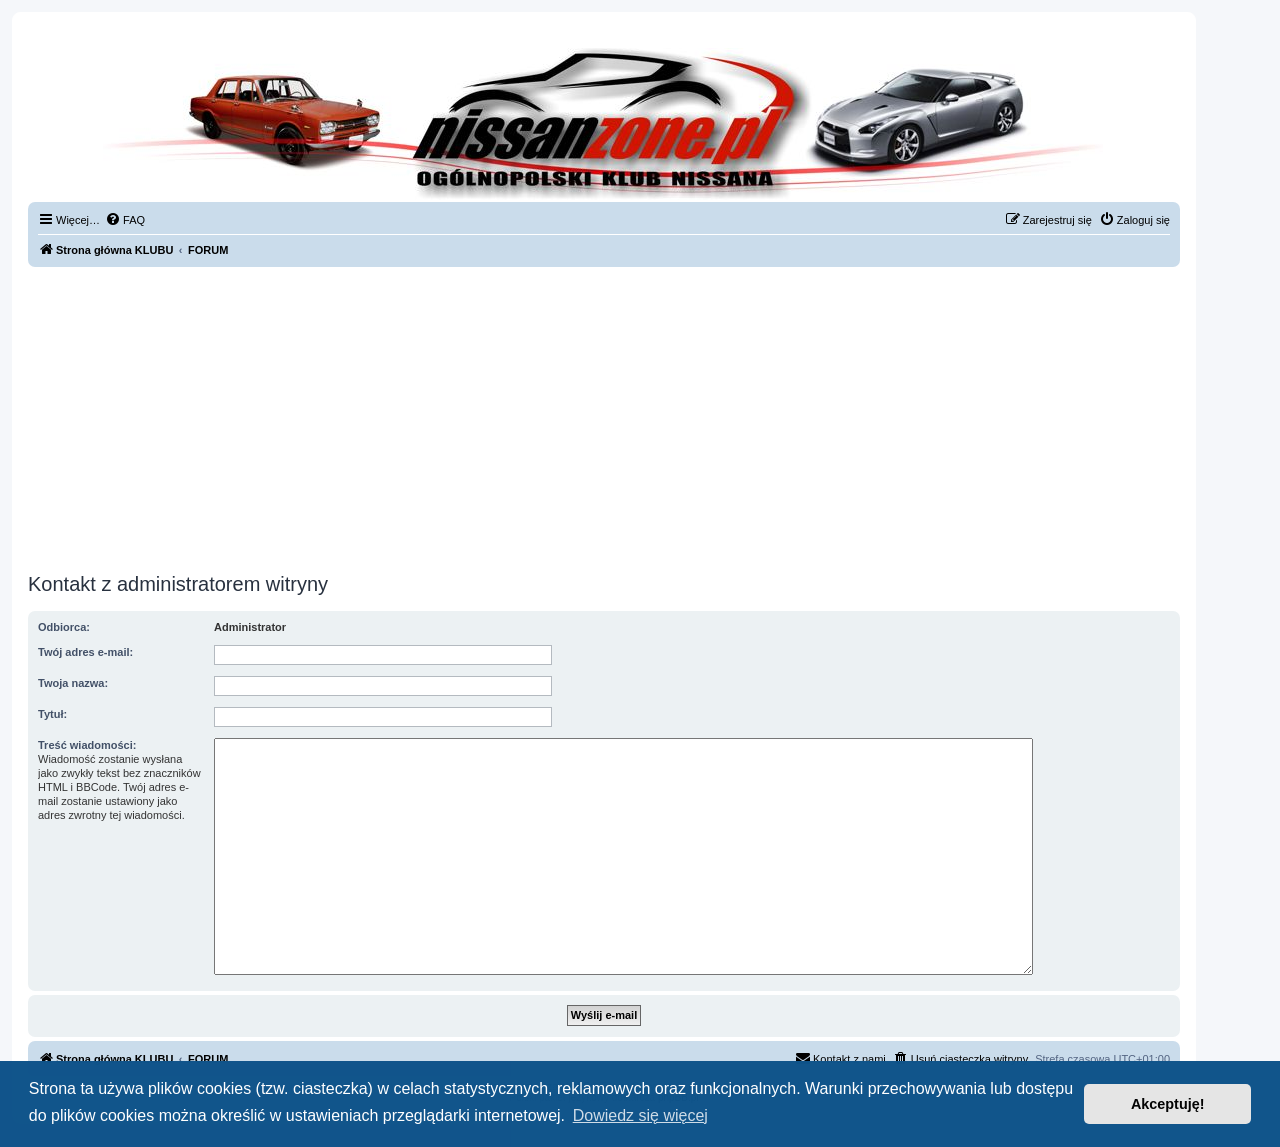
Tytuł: (52, 714)
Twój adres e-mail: (85, 652)
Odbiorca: (64, 627)
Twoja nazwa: (73, 683)
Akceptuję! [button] (1168, 1104)
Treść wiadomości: (87, 745)
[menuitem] (125, 220)
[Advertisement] (604, 417)
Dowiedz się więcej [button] (640, 1115)
